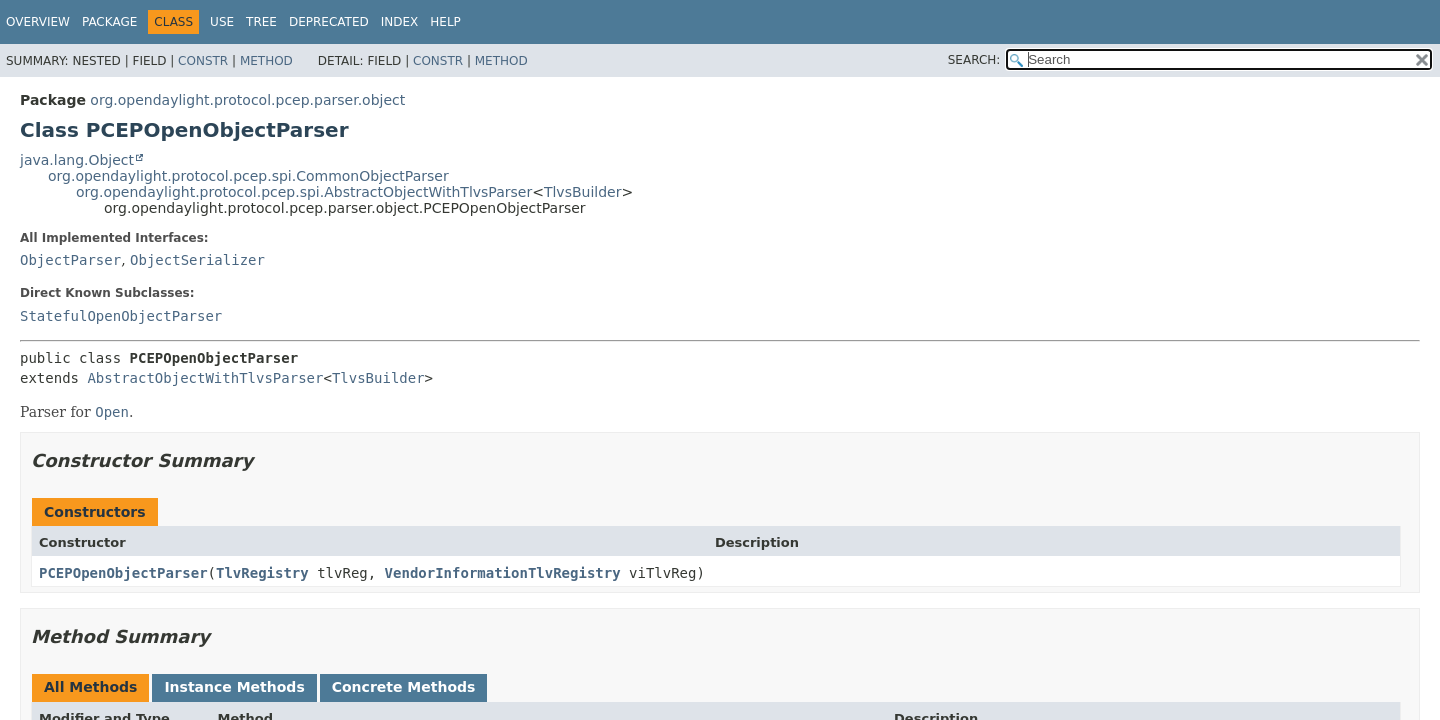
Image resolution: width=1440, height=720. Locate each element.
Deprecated (329, 22)
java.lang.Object (77, 160)
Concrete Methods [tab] (404, 687)
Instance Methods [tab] (234, 687)
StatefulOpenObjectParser (121, 316)
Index (400, 22)
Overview (38, 22)
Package (109, 22)
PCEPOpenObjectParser (123, 573)
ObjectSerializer (197, 260)
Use (222, 22)
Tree (261, 22)
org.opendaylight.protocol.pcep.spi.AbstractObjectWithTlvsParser (304, 192)
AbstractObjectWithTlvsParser (205, 378)
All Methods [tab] (90, 687)
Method (266, 61)
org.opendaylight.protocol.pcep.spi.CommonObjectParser (248, 176)
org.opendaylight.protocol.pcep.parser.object (247, 100)
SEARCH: (974, 60)
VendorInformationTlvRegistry (503, 573)
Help (445, 22)
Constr (203, 61)
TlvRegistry (262, 573)
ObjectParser (70, 260)
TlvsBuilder (583, 192)
